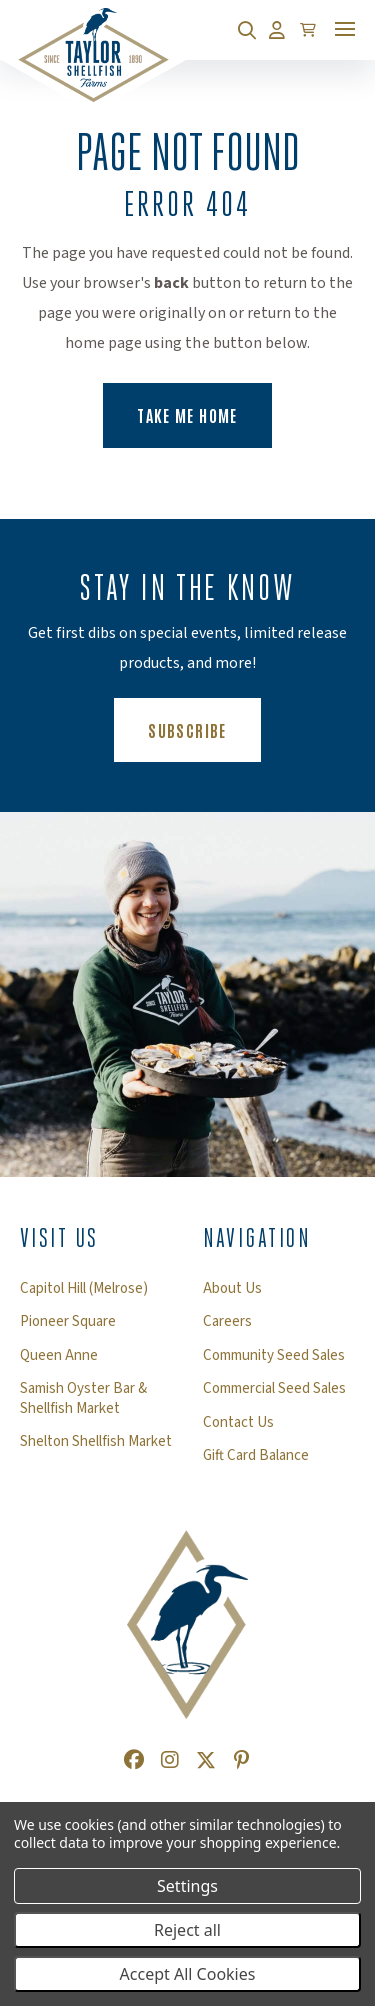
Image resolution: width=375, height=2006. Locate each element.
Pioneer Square (68, 1322)
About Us (232, 1289)
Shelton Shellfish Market (96, 1442)
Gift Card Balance (256, 1456)
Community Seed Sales (274, 1356)
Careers (227, 1322)
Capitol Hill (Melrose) (84, 1289)
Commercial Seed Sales (274, 1389)
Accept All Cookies (188, 1974)
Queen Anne (59, 1356)
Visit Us (59, 1238)
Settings (187, 1886)
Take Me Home (187, 415)
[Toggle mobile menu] (345, 29)
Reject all (187, 1930)
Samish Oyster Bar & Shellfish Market (83, 1398)
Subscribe (204, 729)
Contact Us (238, 1423)
